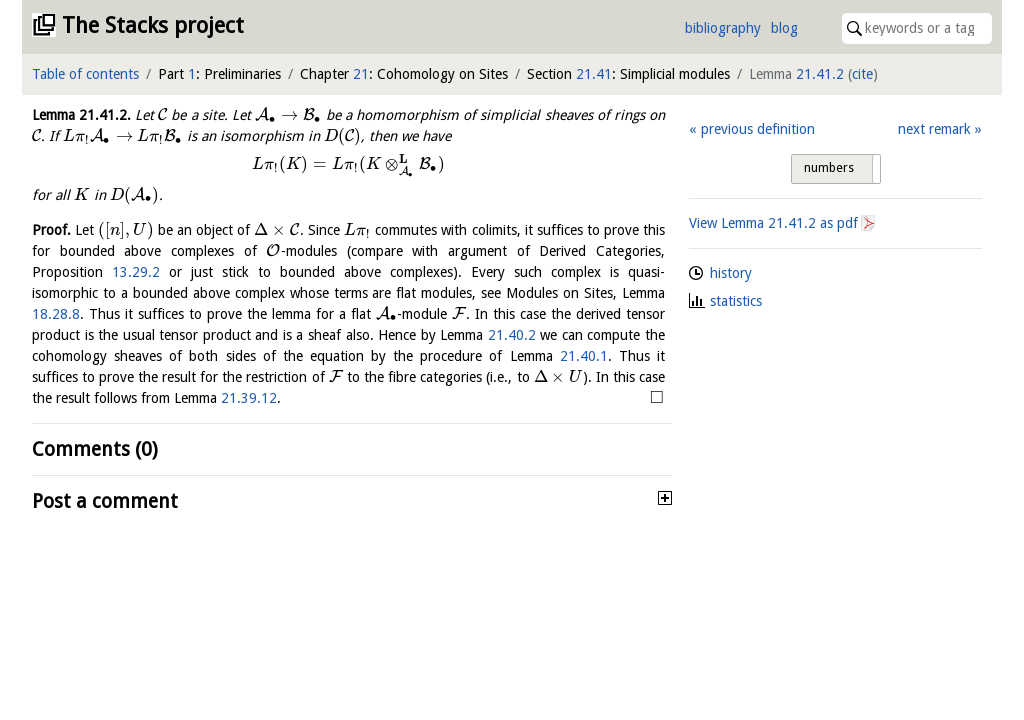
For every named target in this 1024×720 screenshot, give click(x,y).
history (731, 273)
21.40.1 (584, 356)
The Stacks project (153, 25)
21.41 (594, 74)
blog (784, 28)
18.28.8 (56, 314)
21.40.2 (512, 335)
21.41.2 (820, 74)
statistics (736, 301)
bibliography (723, 28)
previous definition (758, 129)
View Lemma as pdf (773, 223)
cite (862, 74)
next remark (934, 129)
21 (361, 74)
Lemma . (81, 115)
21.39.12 (249, 398)
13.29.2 (136, 272)
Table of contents (85, 74)
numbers (829, 168)
